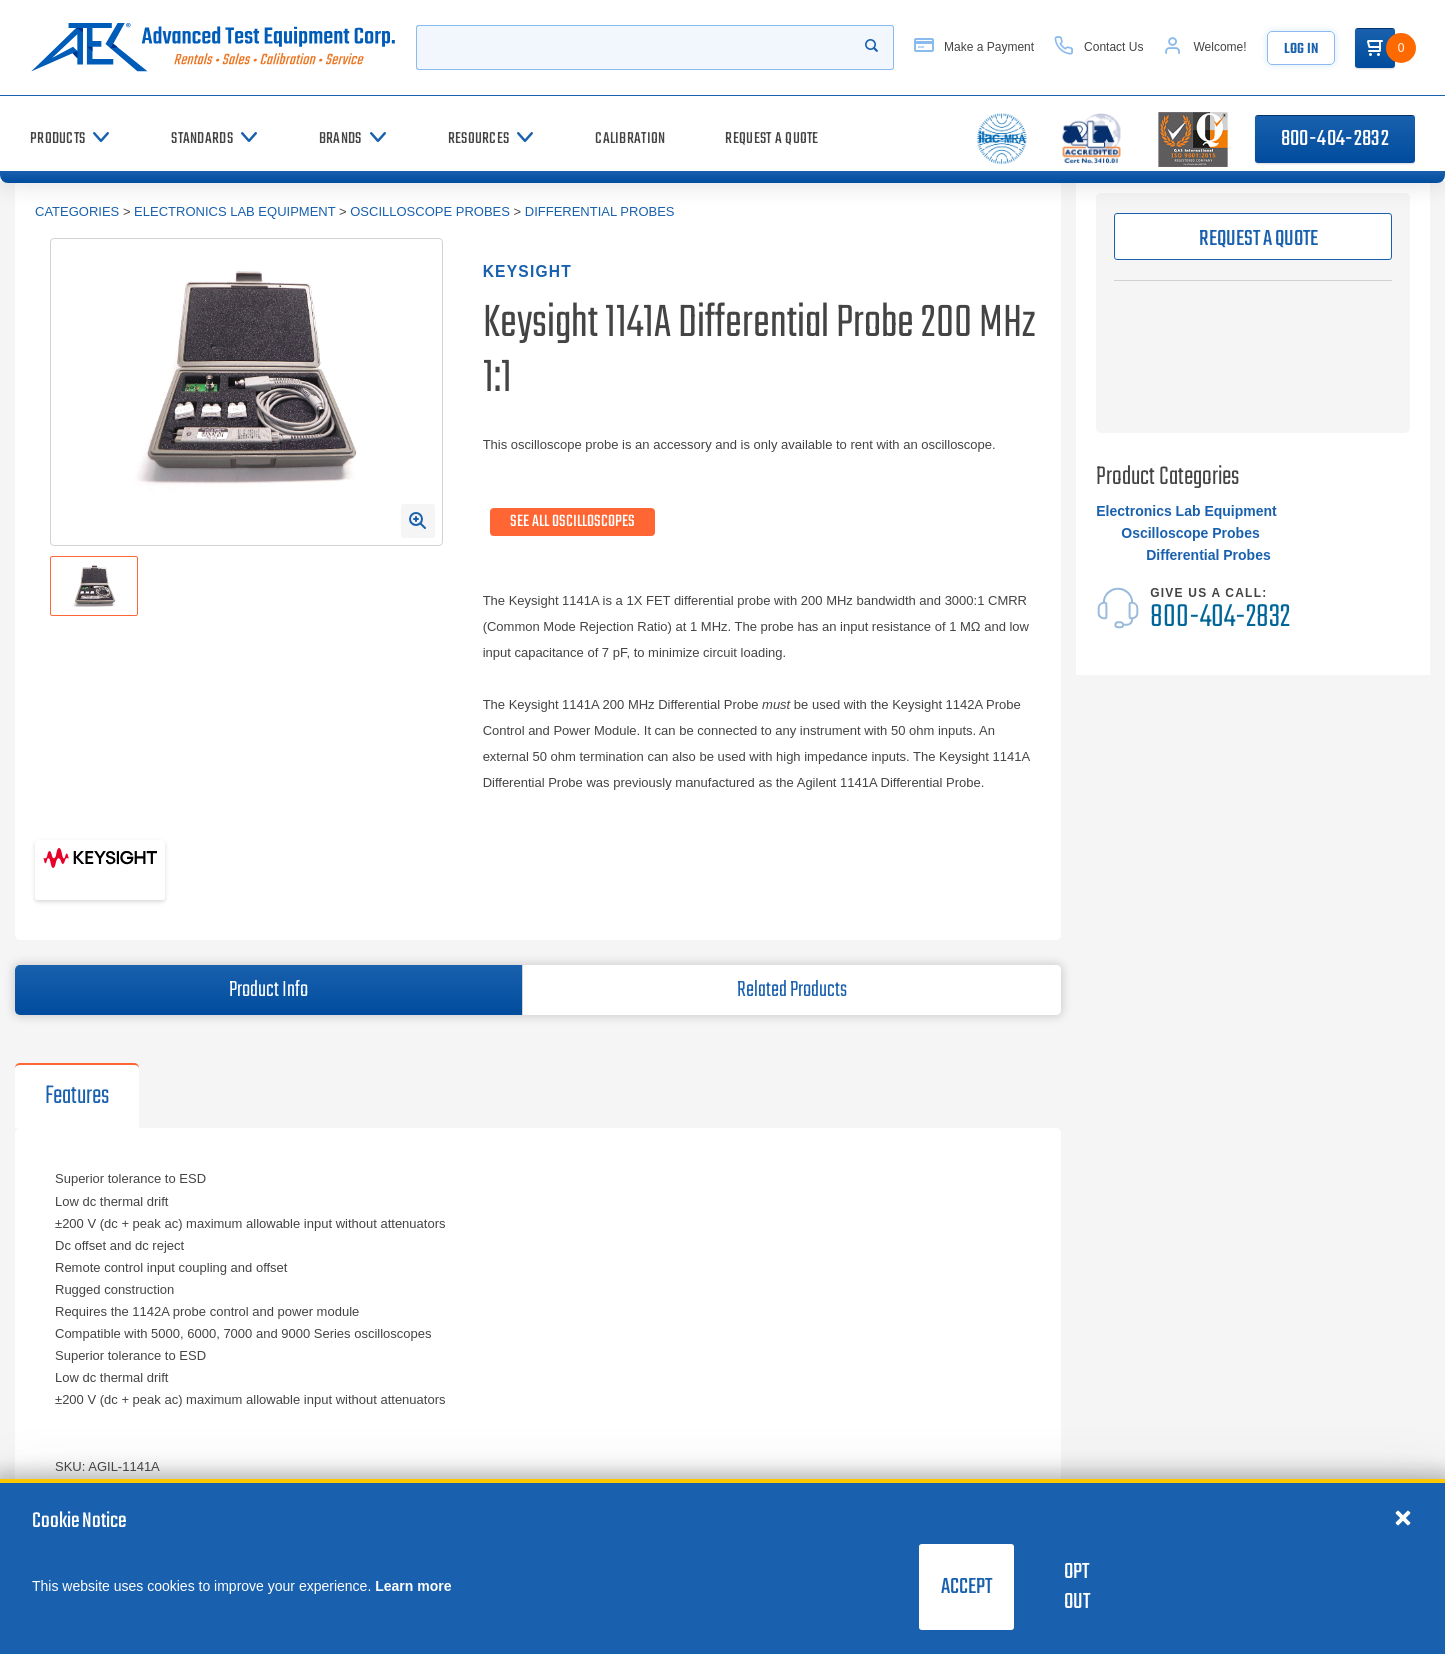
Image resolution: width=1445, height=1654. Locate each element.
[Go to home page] (213, 47)
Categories (77, 211)
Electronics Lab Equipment (234, 211)
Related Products (792, 990)
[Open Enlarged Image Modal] (418, 521)
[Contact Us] (1098, 47)
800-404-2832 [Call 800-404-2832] (1335, 139)
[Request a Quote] (771, 138)
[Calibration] (630, 138)
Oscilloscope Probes (430, 211)
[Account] (1204, 47)
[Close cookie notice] (1403, 1517)
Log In (1301, 49)
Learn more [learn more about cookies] (413, 1586)
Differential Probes (600, 211)
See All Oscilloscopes (572, 522)
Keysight (527, 271)
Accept (966, 1587)
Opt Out (1077, 1587)
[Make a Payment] (974, 47)
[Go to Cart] (1375, 48)
